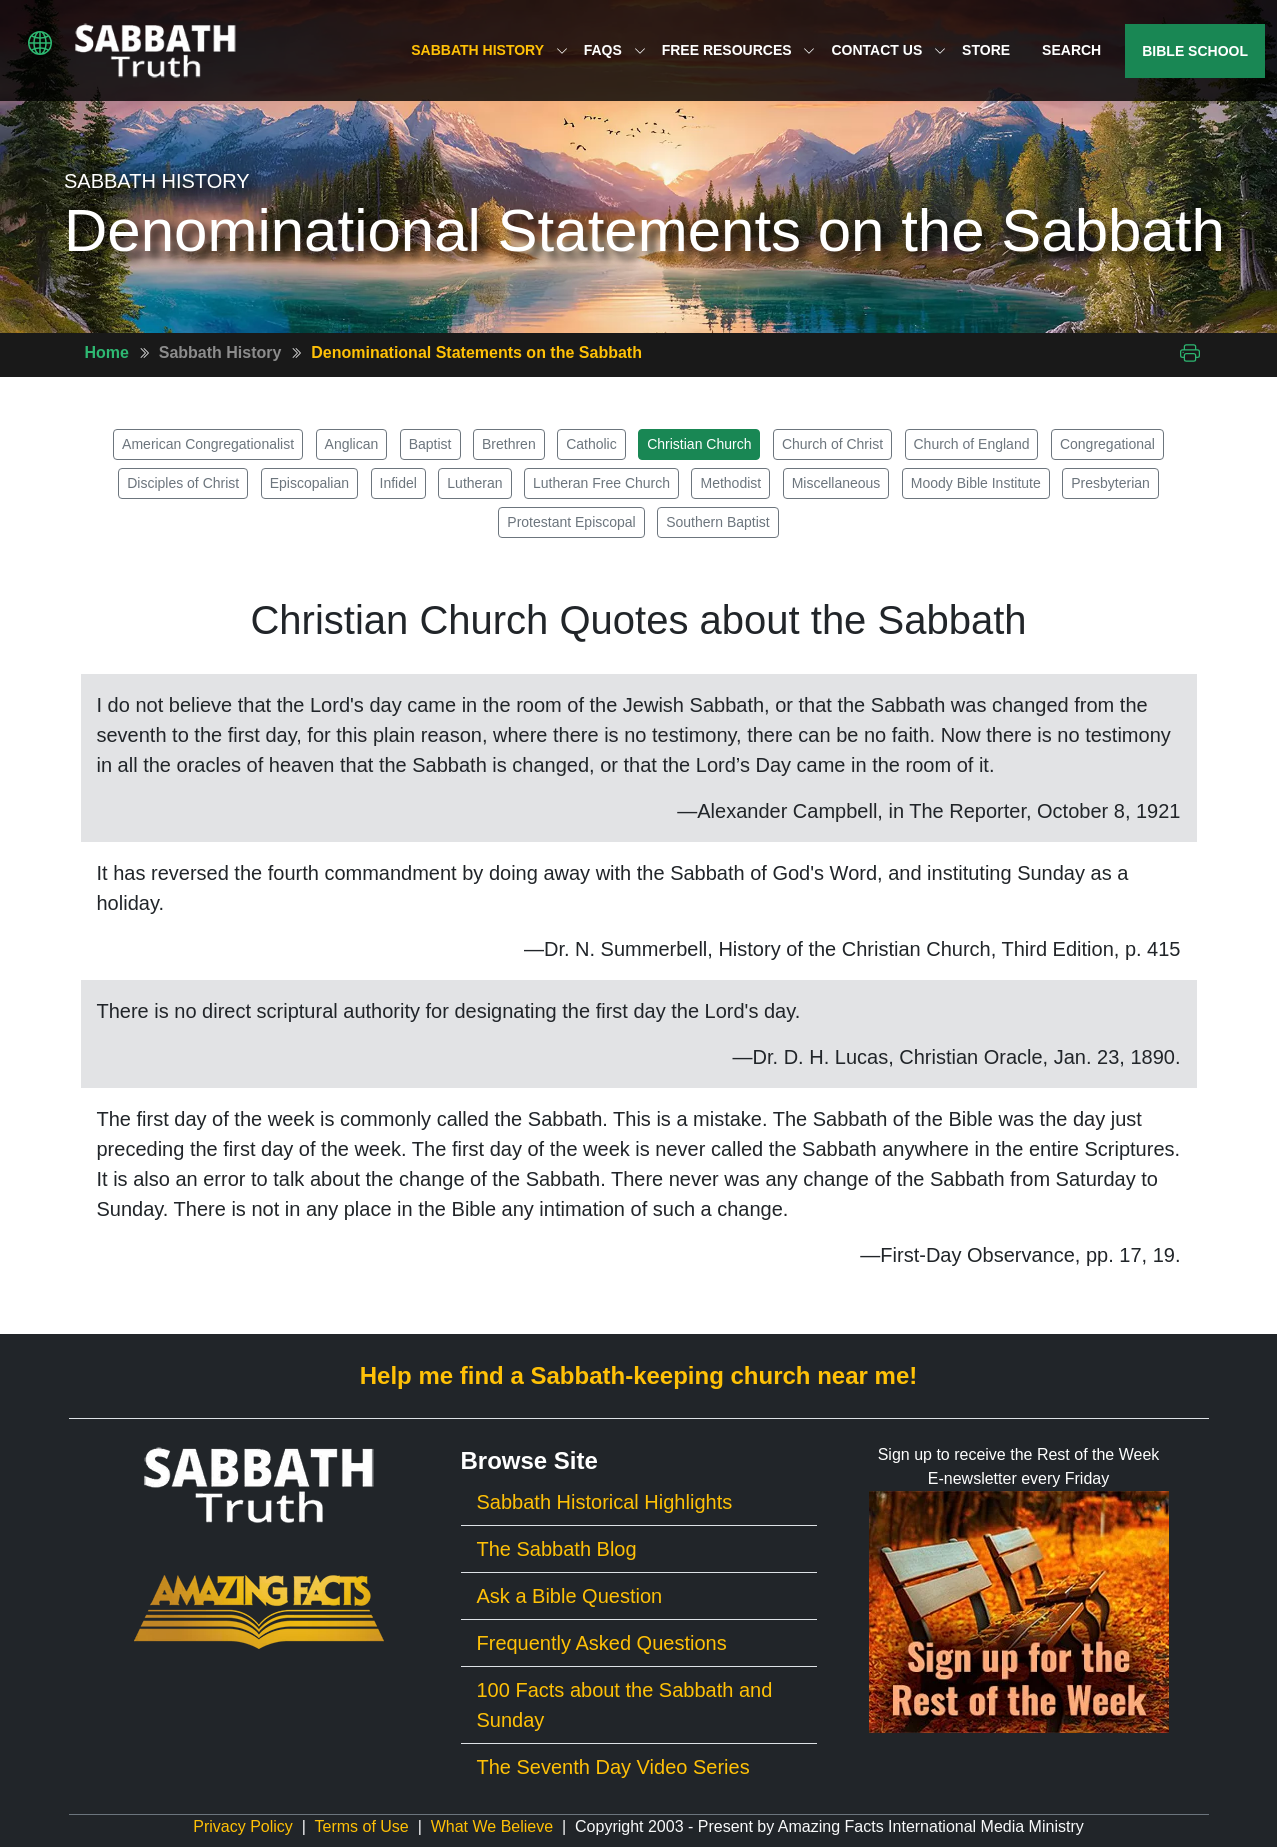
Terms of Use (362, 1826)
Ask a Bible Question (570, 1596)
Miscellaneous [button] (836, 483)
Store (986, 50)
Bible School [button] (1195, 51)
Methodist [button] (730, 483)
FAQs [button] (615, 50)
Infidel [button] (398, 483)
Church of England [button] (972, 444)
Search (1071, 50)
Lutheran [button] (474, 483)
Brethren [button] (509, 444)
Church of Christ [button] (832, 444)
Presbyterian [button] (1110, 483)
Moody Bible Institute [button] (976, 483)
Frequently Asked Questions (602, 1643)
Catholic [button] (591, 444)
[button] (40, 42)
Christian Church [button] (699, 444)
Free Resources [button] (739, 50)
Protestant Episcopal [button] (571, 522)
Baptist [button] (430, 444)
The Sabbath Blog (557, 1549)
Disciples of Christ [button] (183, 483)
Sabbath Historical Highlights (605, 1502)
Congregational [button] (1107, 444)
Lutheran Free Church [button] (601, 483)
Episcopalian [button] (309, 483)
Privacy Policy (243, 1826)
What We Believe (492, 1826)
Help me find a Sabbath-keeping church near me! (638, 1375)
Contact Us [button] (888, 50)
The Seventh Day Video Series (613, 1767)
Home (107, 352)
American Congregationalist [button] (208, 444)
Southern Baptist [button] (718, 522)
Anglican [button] (352, 444)
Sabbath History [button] (489, 50)
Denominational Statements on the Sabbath (476, 352)
